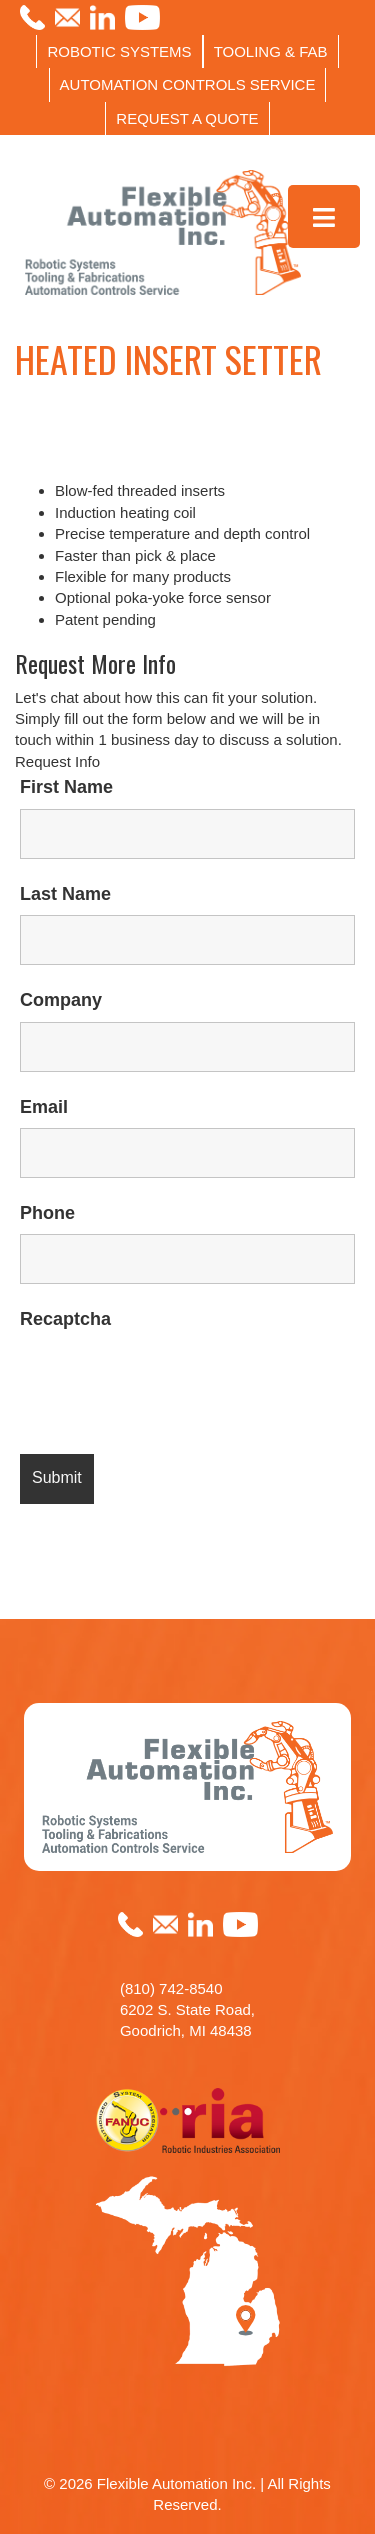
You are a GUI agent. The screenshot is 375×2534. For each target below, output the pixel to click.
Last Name (65, 894)
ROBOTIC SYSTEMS (119, 51)
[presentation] (172, 1380)
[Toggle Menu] (324, 216)
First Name (66, 787)
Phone (47, 1213)
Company (61, 1000)
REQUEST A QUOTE (187, 118)
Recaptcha (65, 1319)
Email (44, 1107)
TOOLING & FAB (271, 51)
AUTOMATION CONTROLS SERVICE (188, 84)
